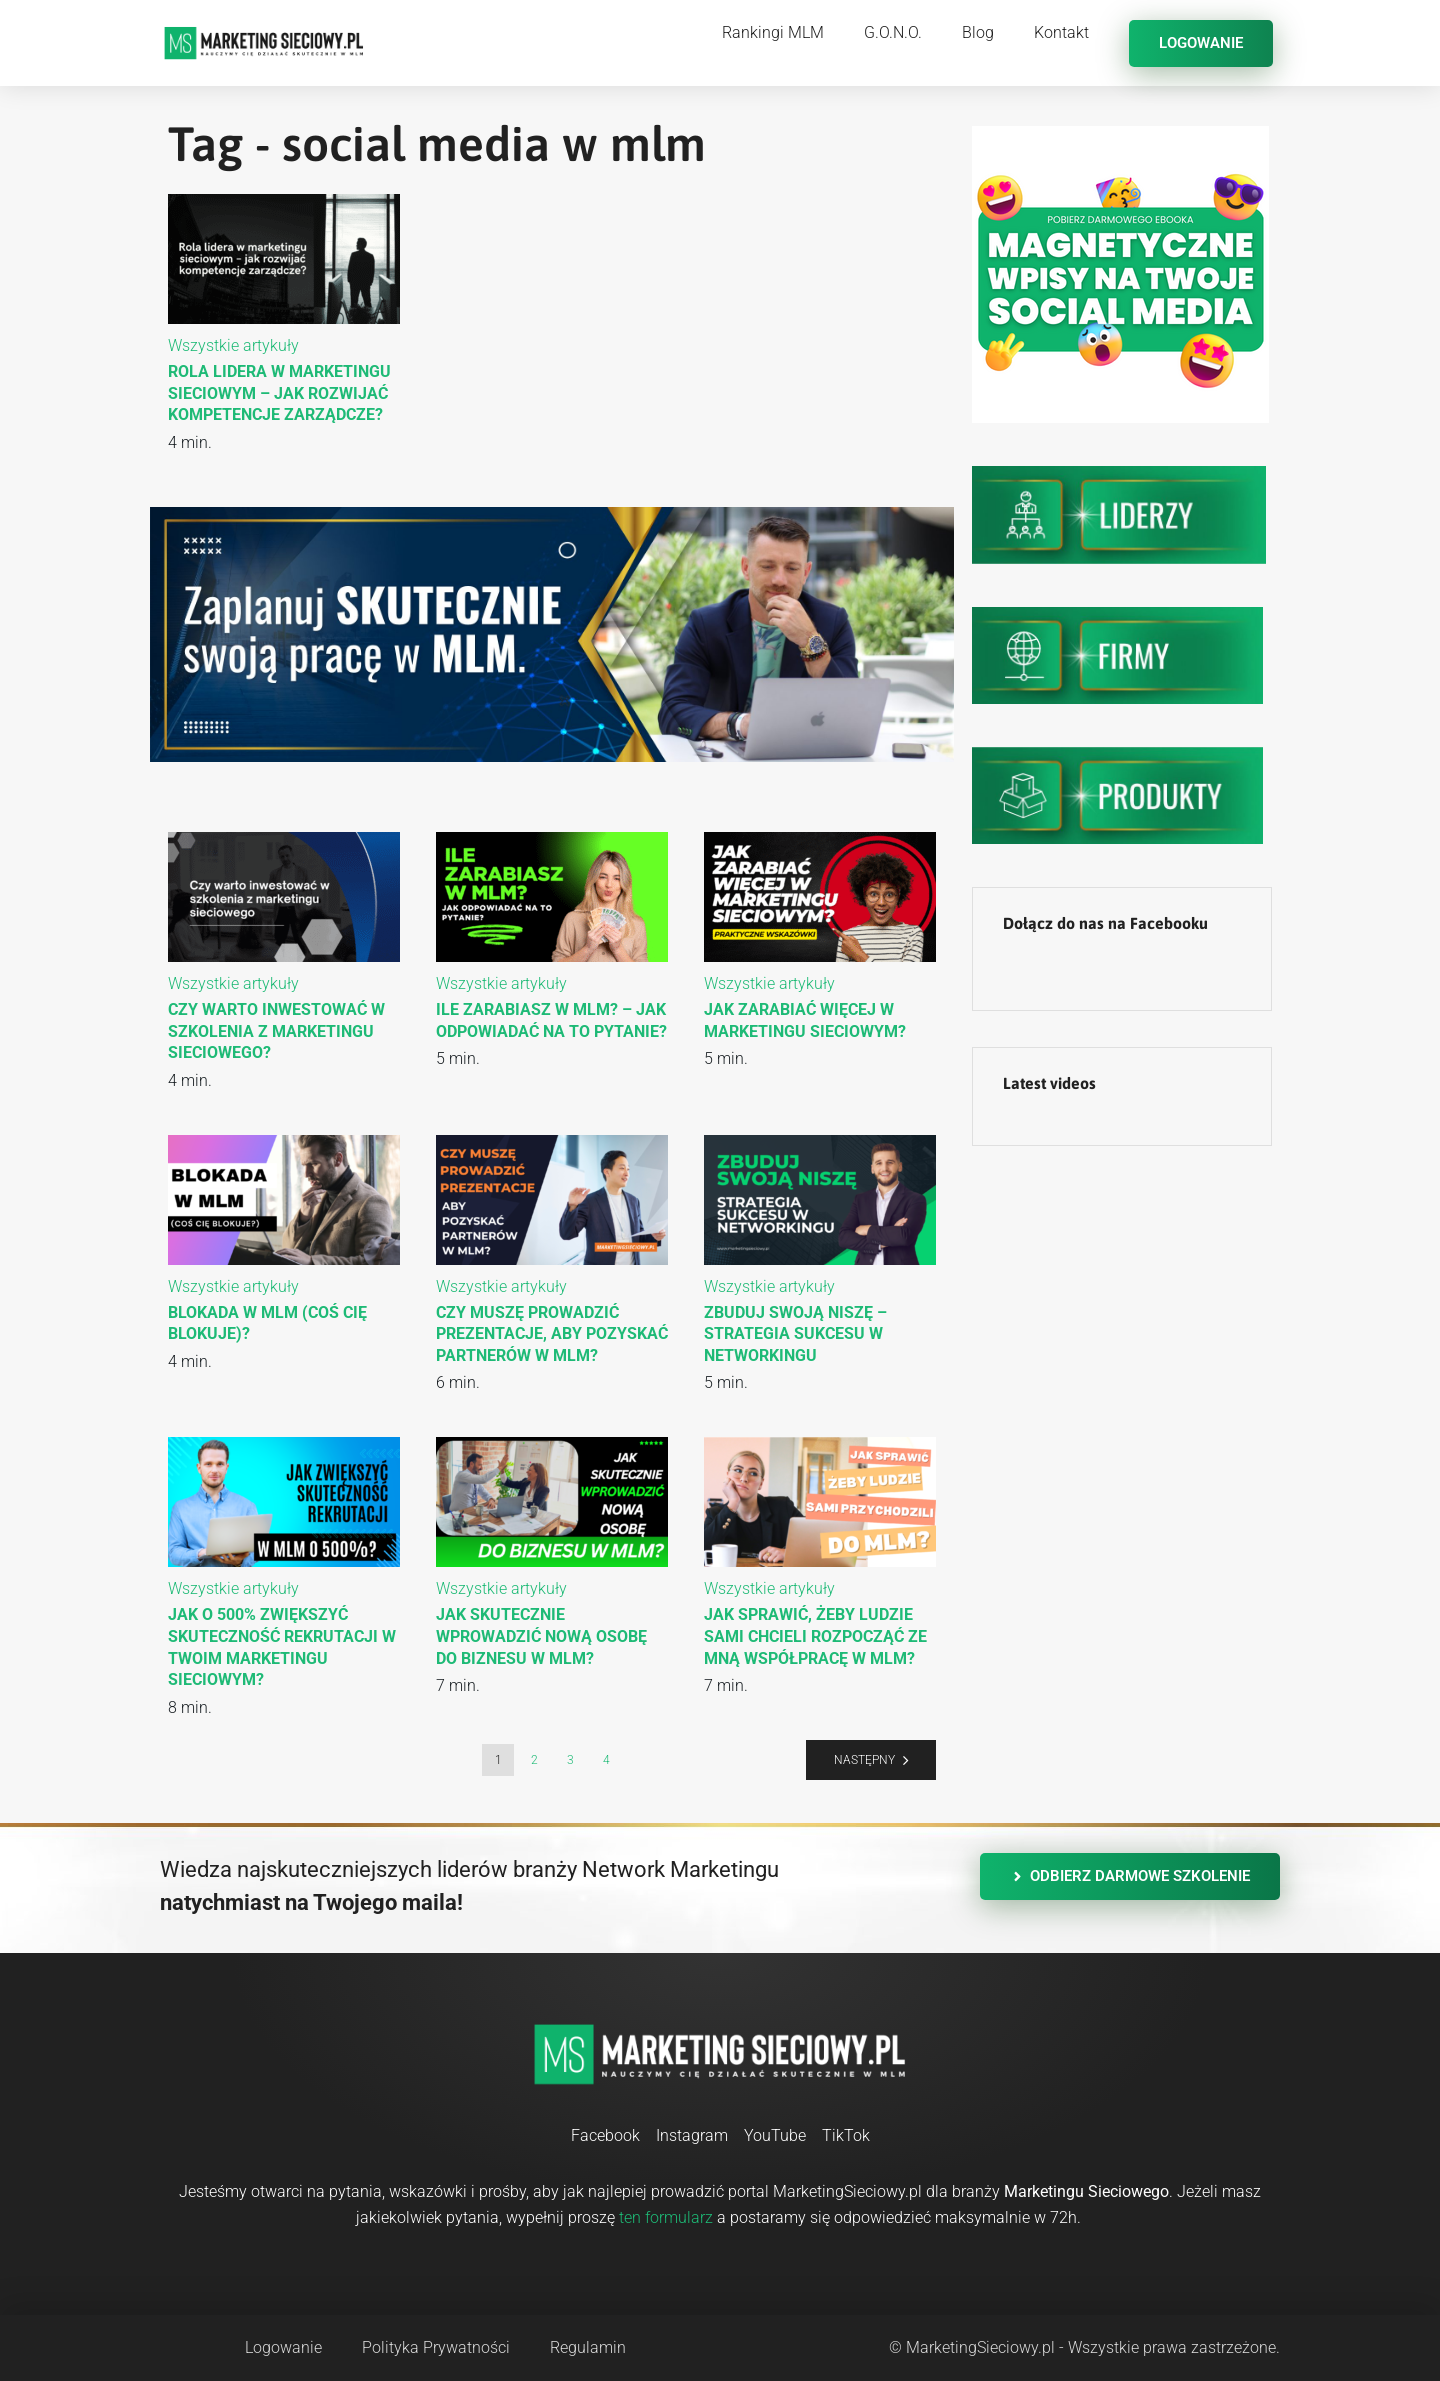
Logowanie (283, 2347)
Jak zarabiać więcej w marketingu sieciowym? (805, 1020)
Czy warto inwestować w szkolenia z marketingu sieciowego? (276, 1031)
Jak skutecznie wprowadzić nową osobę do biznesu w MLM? (541, 1636)
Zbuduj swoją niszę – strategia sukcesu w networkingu (795, 1334)
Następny (864, 1760)
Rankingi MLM (773, 32)
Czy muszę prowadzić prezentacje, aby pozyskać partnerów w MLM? (552, 1334)
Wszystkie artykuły (233, 345)
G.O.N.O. (893, 32)
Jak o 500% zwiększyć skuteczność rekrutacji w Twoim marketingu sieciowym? (282, 1647)
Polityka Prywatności (436, 2347)
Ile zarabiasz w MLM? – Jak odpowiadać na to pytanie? (551, 1020)
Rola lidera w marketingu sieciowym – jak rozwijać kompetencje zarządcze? (279, 393)
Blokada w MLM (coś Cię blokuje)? (267, 1323)
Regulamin (588, 2347)
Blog (978, 32)
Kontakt (1061, 32)
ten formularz (666, 2217)
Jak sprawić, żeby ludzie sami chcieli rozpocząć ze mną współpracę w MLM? (815, 1636)
